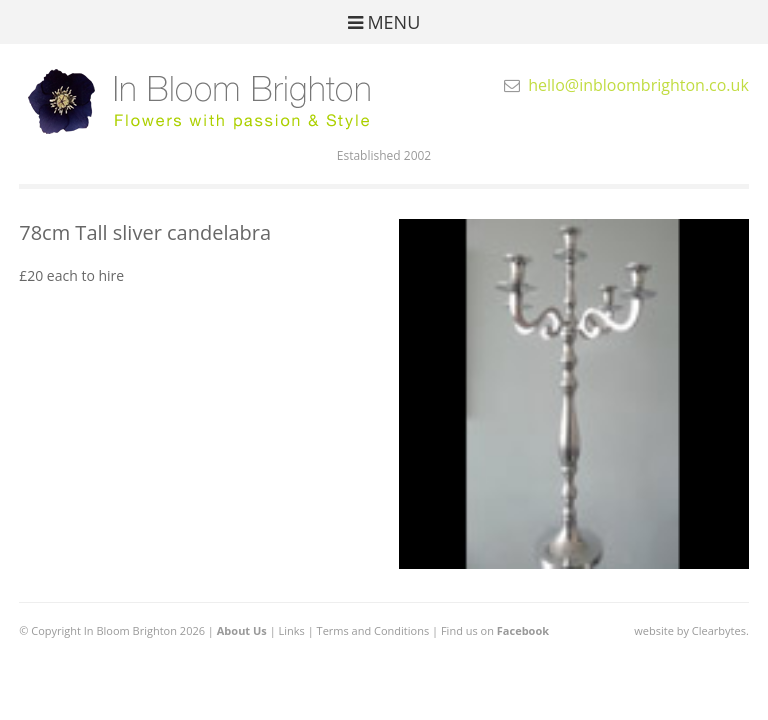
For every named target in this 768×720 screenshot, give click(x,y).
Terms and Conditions (373, 630)
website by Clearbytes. (691, 630)
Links (292, 630)
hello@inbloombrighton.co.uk (638, 85)
